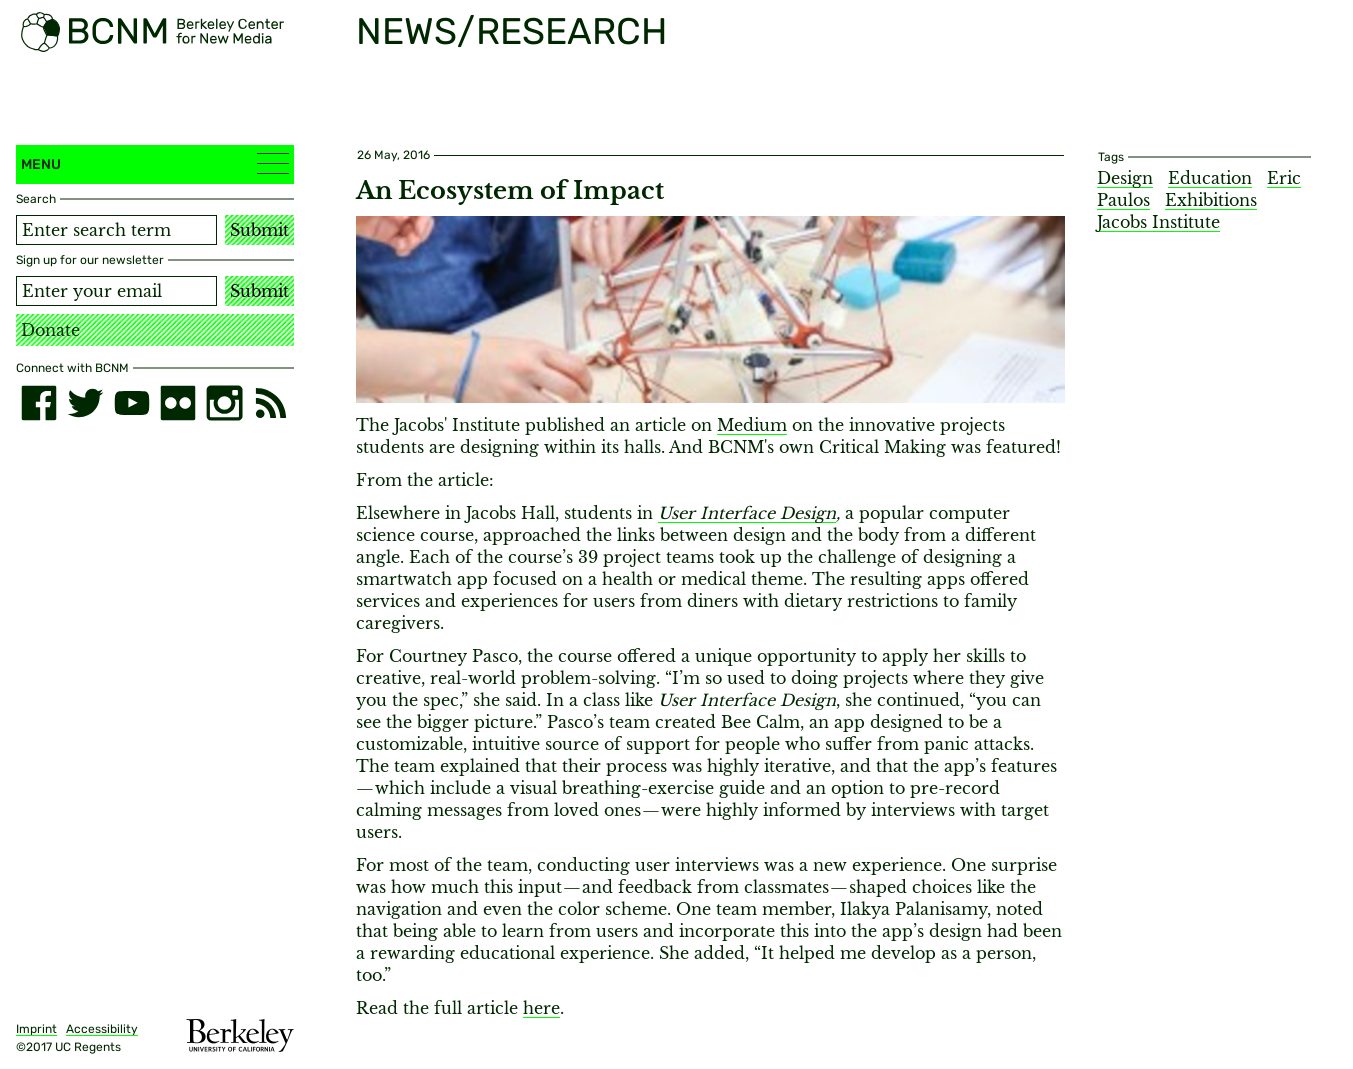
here (541, 1008)
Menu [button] (155, 163)
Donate (50, 330)
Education (1210, 178)
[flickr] (178, 403)
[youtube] (132, 403)
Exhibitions (1211, 200)
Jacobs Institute (1158, 222)
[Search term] (116, 230)
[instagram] (224, 403)
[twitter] (85, 403)
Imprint (36, 1029)
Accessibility (102, 1029)
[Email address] (116, 291)
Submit (259, 230)
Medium (752, 425)
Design (1125, 178)
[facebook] (39, 403)
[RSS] (271, 403)
